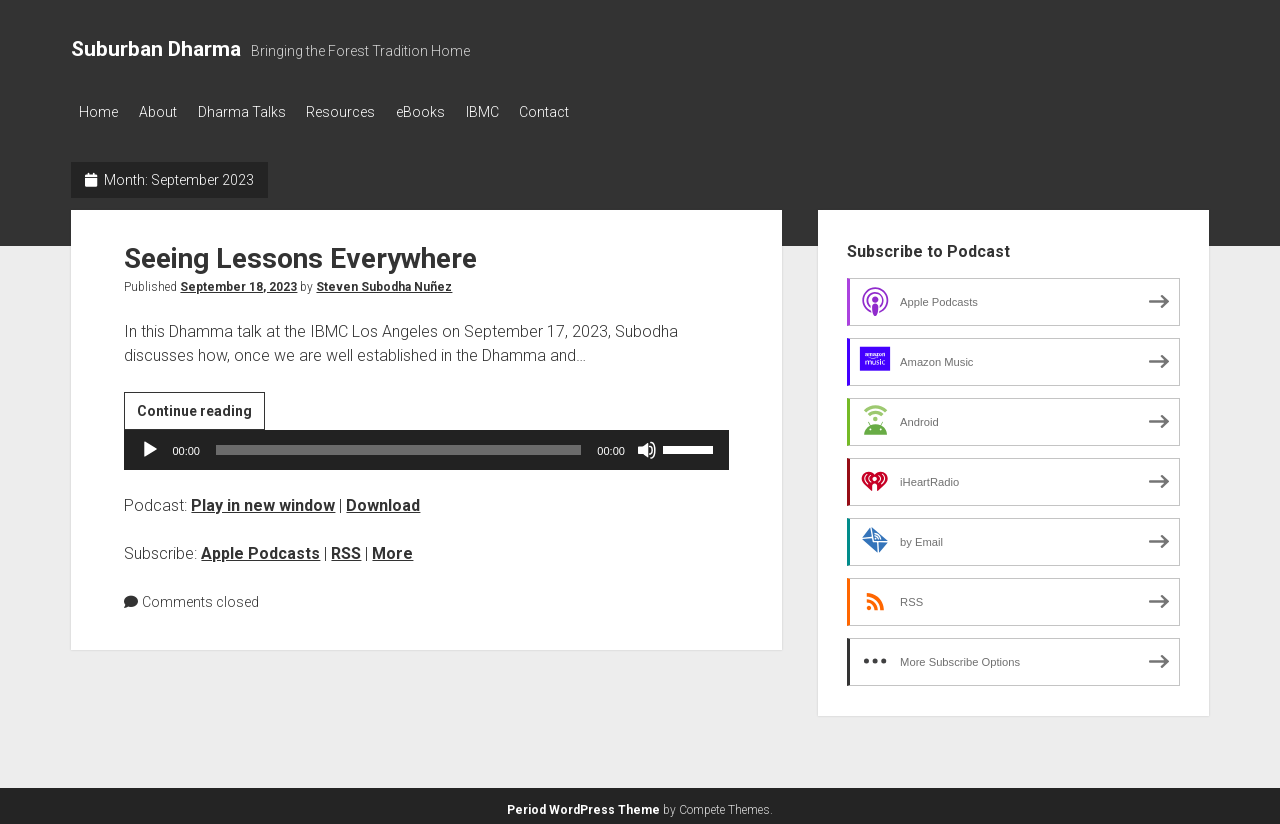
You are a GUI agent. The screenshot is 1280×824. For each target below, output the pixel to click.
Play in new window (263, 499)
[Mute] (647, 444)
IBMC (528, 112)
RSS (346, 547)
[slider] (398, 444)
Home (98, 112)
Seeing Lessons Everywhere (300, 252)
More (392, 547)
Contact (600, 112)
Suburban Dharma (156, 49)
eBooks (457, 112)
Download (383, 499)
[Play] (150, 444)
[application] (426, 444)
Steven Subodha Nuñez (384, 281)
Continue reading (201, 408)
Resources (368, 112)
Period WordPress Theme (583, 804)
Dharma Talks (260, 112)
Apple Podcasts (260, 547)
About (167, 112)
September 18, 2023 (238, 281)
